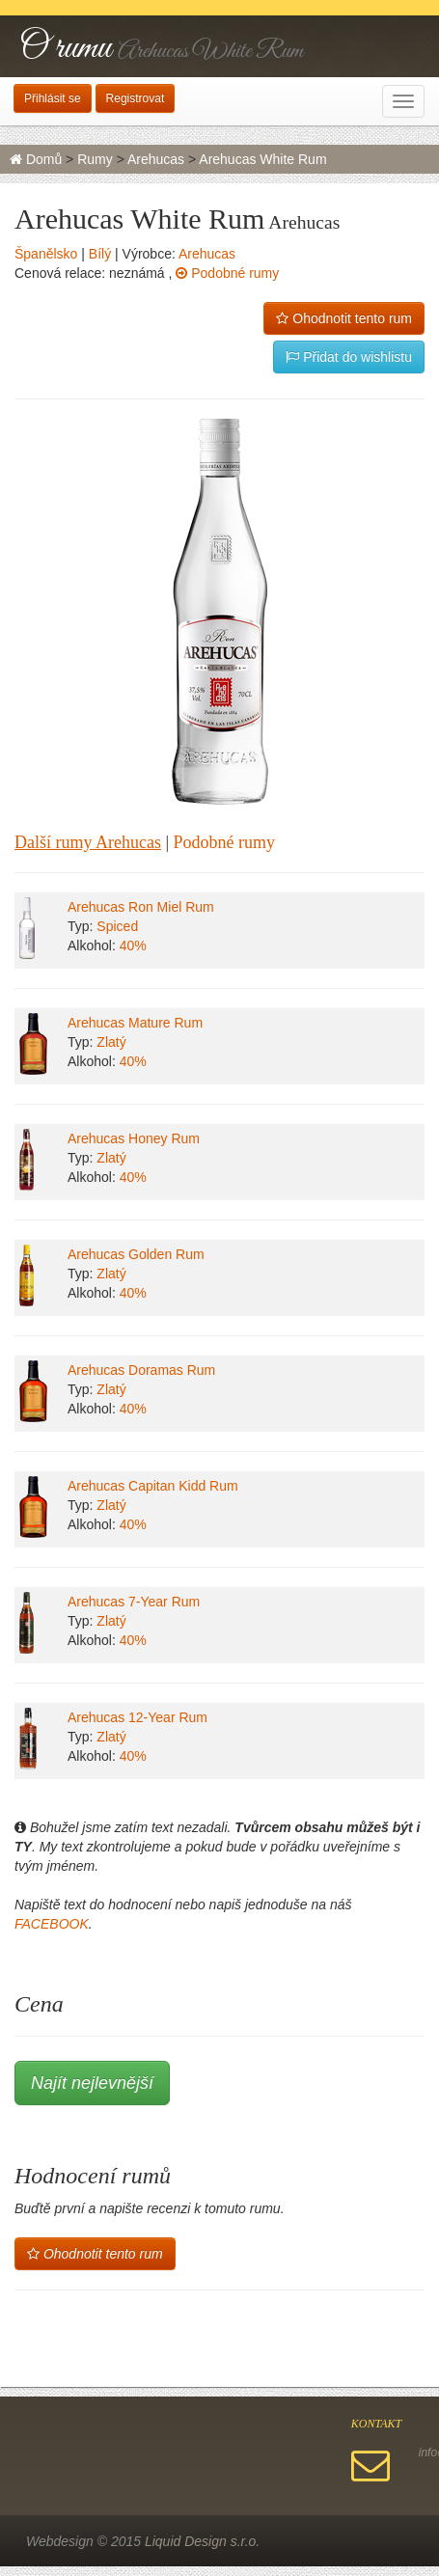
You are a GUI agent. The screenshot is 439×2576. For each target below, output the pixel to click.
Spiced (117, 926)
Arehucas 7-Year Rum (134, 1601)
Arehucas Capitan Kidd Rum (153, 1486)
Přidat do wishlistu (349, 357)
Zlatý (110, 1042)
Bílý (100, 253)
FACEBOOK (51, 1924)
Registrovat (135, 98)
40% (133, 945)
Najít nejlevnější (92, 2083)
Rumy (95, 159)
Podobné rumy (227, 273)
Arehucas (155, 159)
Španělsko (45, 253)
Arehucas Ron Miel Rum (141, 907)
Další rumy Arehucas (87, 842)
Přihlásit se (52, 98)
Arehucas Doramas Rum (141, 1370)
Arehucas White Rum (262, 159)
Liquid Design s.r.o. (202, 2541)
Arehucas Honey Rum (134, 1138)
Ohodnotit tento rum (344, 318)
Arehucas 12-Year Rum (137, 1717)
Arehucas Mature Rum (135, 1022)
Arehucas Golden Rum (136, 1254)
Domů (36, 159)
